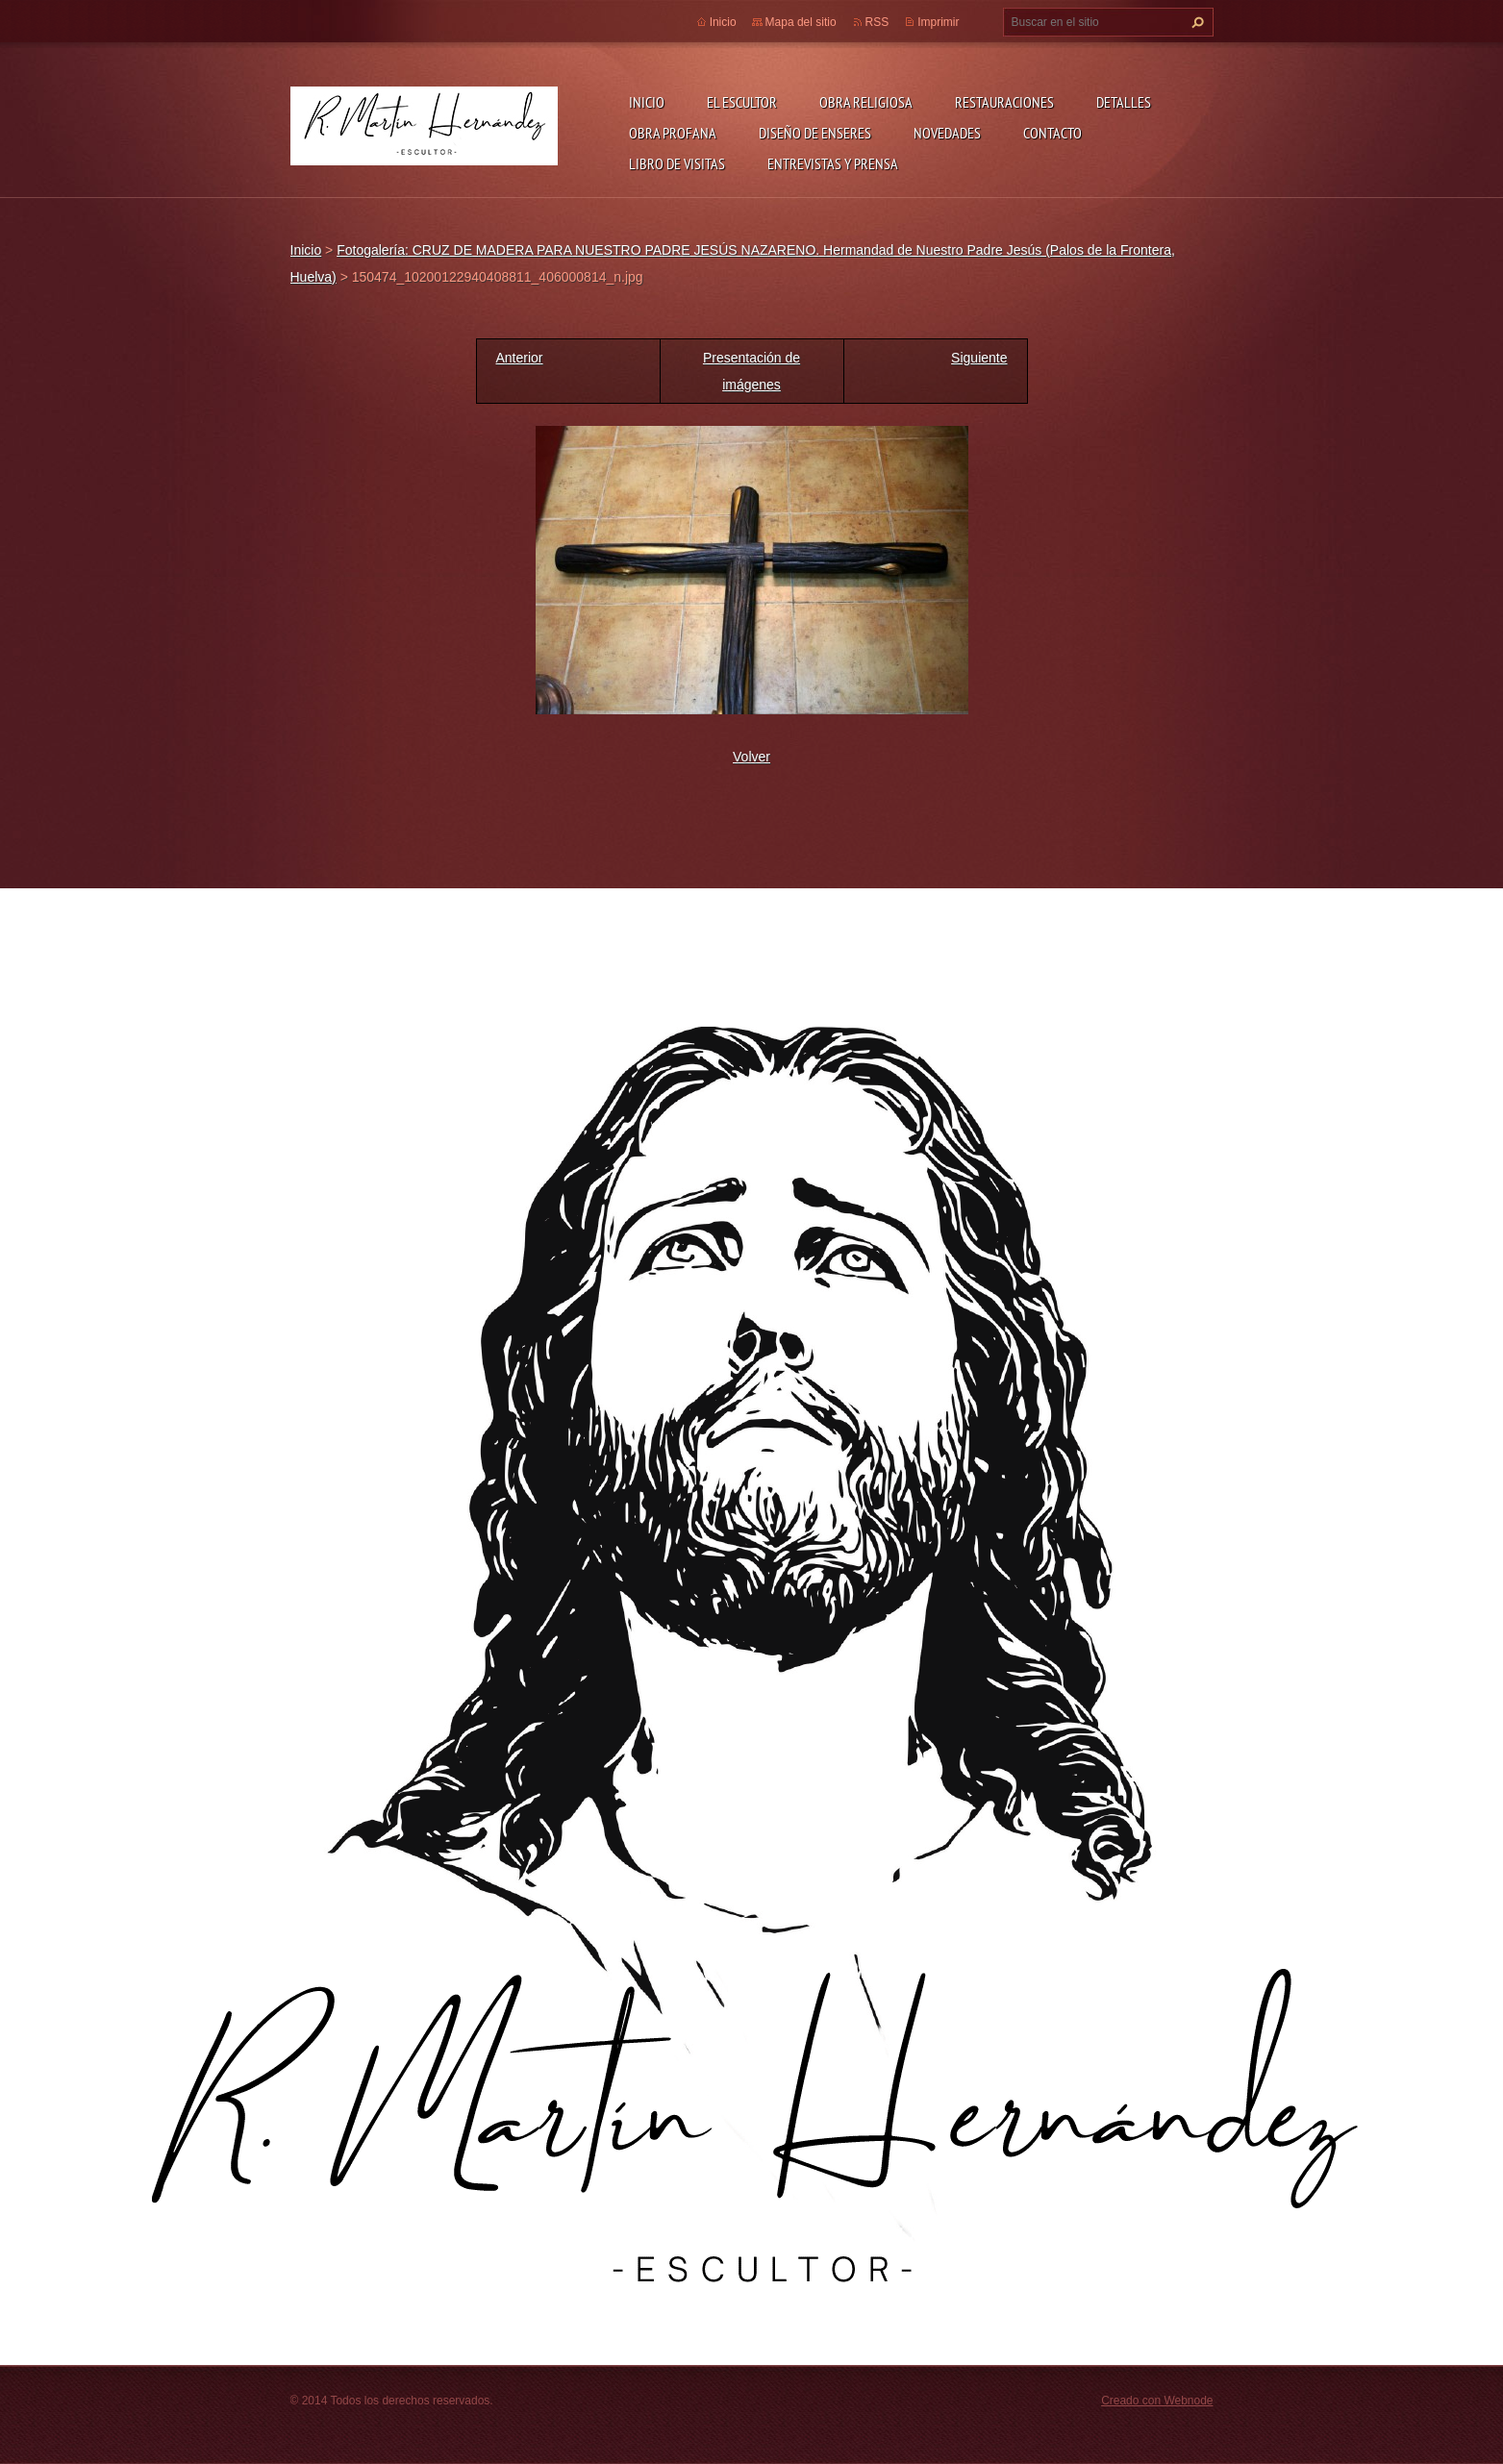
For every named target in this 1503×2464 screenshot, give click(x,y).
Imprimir (938, 22)
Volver (751, 756)
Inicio (646, 102)
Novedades (947, 132)
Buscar (1195, 22)
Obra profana (672, 132)
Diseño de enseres (815, 132)
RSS (877, 22)
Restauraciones (1004, 102)
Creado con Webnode (1157, 2400)
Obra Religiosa (866, 102)
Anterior (519, 357)
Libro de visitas (677, 163)
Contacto (1052, 132)
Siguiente (979, 357)
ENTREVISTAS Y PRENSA (832, 163)
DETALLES (1123, 102)
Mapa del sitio (801, 22)
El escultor (742, 102)
